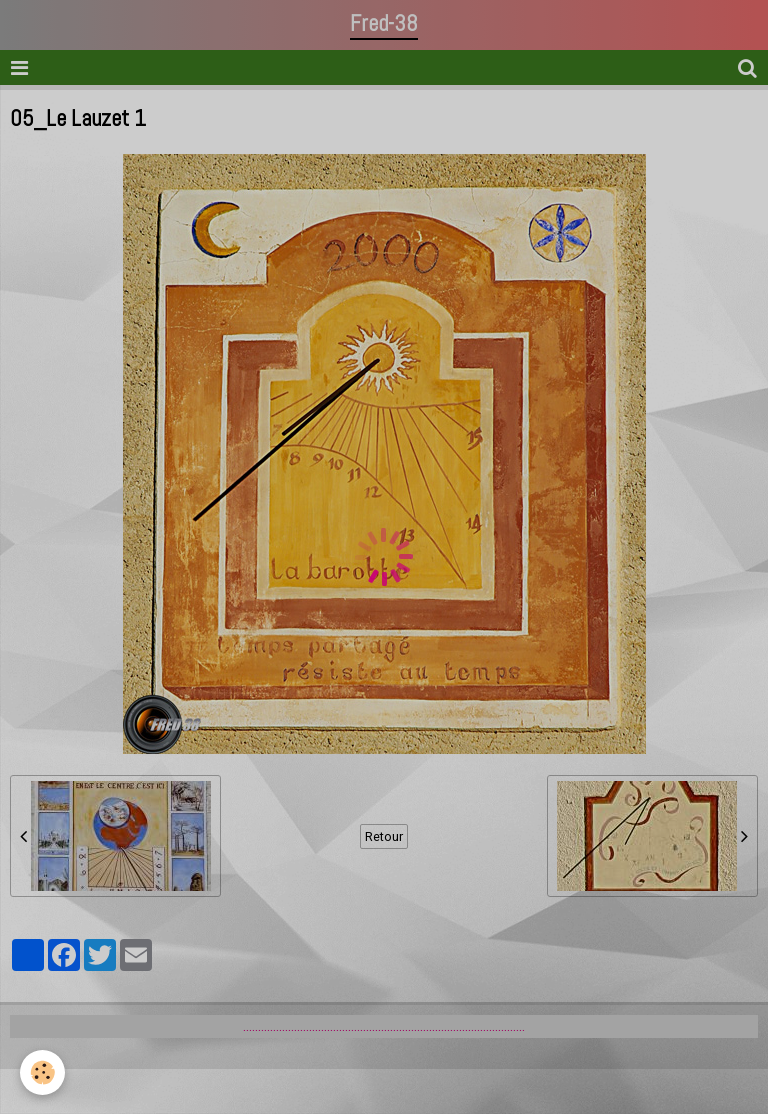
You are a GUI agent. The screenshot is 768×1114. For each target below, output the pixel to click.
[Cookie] (42, 1072)
